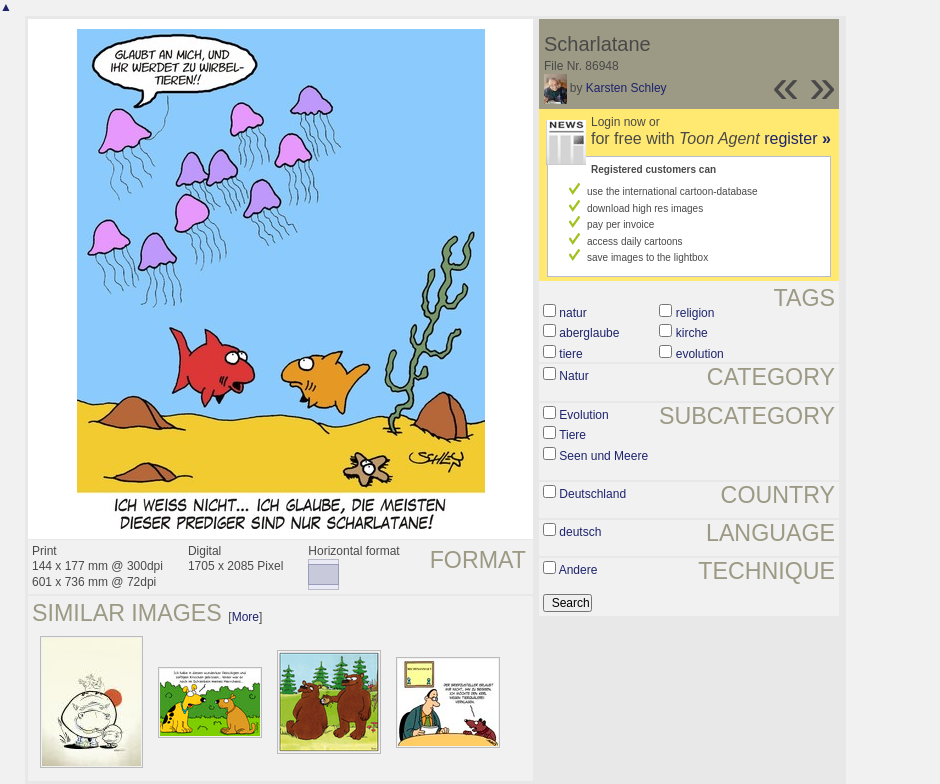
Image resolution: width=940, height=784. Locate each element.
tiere (570, 354)
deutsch (580, 532)
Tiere (572, 435)
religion (695, 313)
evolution (700, 354)
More (245, 617)
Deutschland (592, 494)
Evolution (583, 415)
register (797, 138)
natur (572, 313)
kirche (692, 333)
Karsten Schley (626, 88)
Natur (573, 376)
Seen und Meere (603, 456)
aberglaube (589, 333)
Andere (578, 570)
